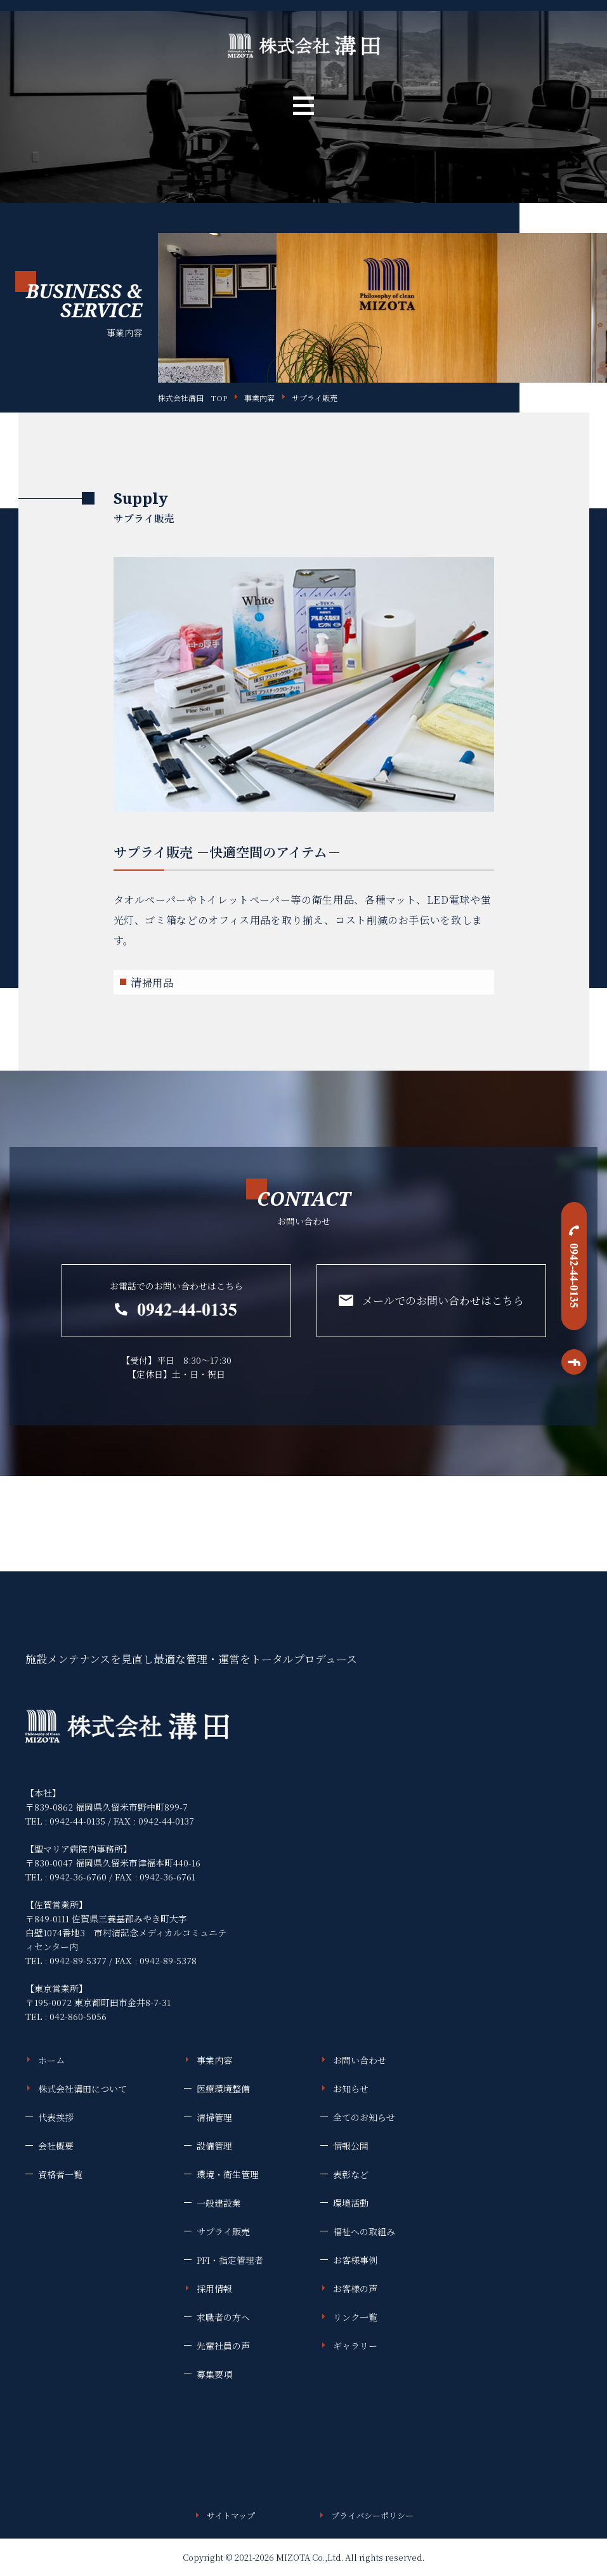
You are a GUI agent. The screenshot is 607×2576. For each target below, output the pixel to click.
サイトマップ (231, 2515)
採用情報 (214, 2288)
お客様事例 (355, 2260)
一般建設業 (219, 2202)
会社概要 (56, 2145)
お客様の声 (355, 2288)
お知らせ (351, 2088)
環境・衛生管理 (228, 2174)
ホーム (51, 2060)
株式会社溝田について (82, 2088)
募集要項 (214, 2374)
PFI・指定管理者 (230, 2260)
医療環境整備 (223, 2088)
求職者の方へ (223, 2317)
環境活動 (351, 2202)
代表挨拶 (56, 2117)
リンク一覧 (355, 2317)
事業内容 (259, 397)
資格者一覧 (60, 2174)
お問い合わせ (359, 2060)
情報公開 (351, 2145)
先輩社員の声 (223, 2345)
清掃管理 (214, 2117)
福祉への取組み (364, 2231)
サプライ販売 (314, 397)
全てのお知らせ (364, 2117)
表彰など (351, 2174)
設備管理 (214, 2145)
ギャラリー (355, 2345)
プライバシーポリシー (372, 2515)
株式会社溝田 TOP (192, 397)
